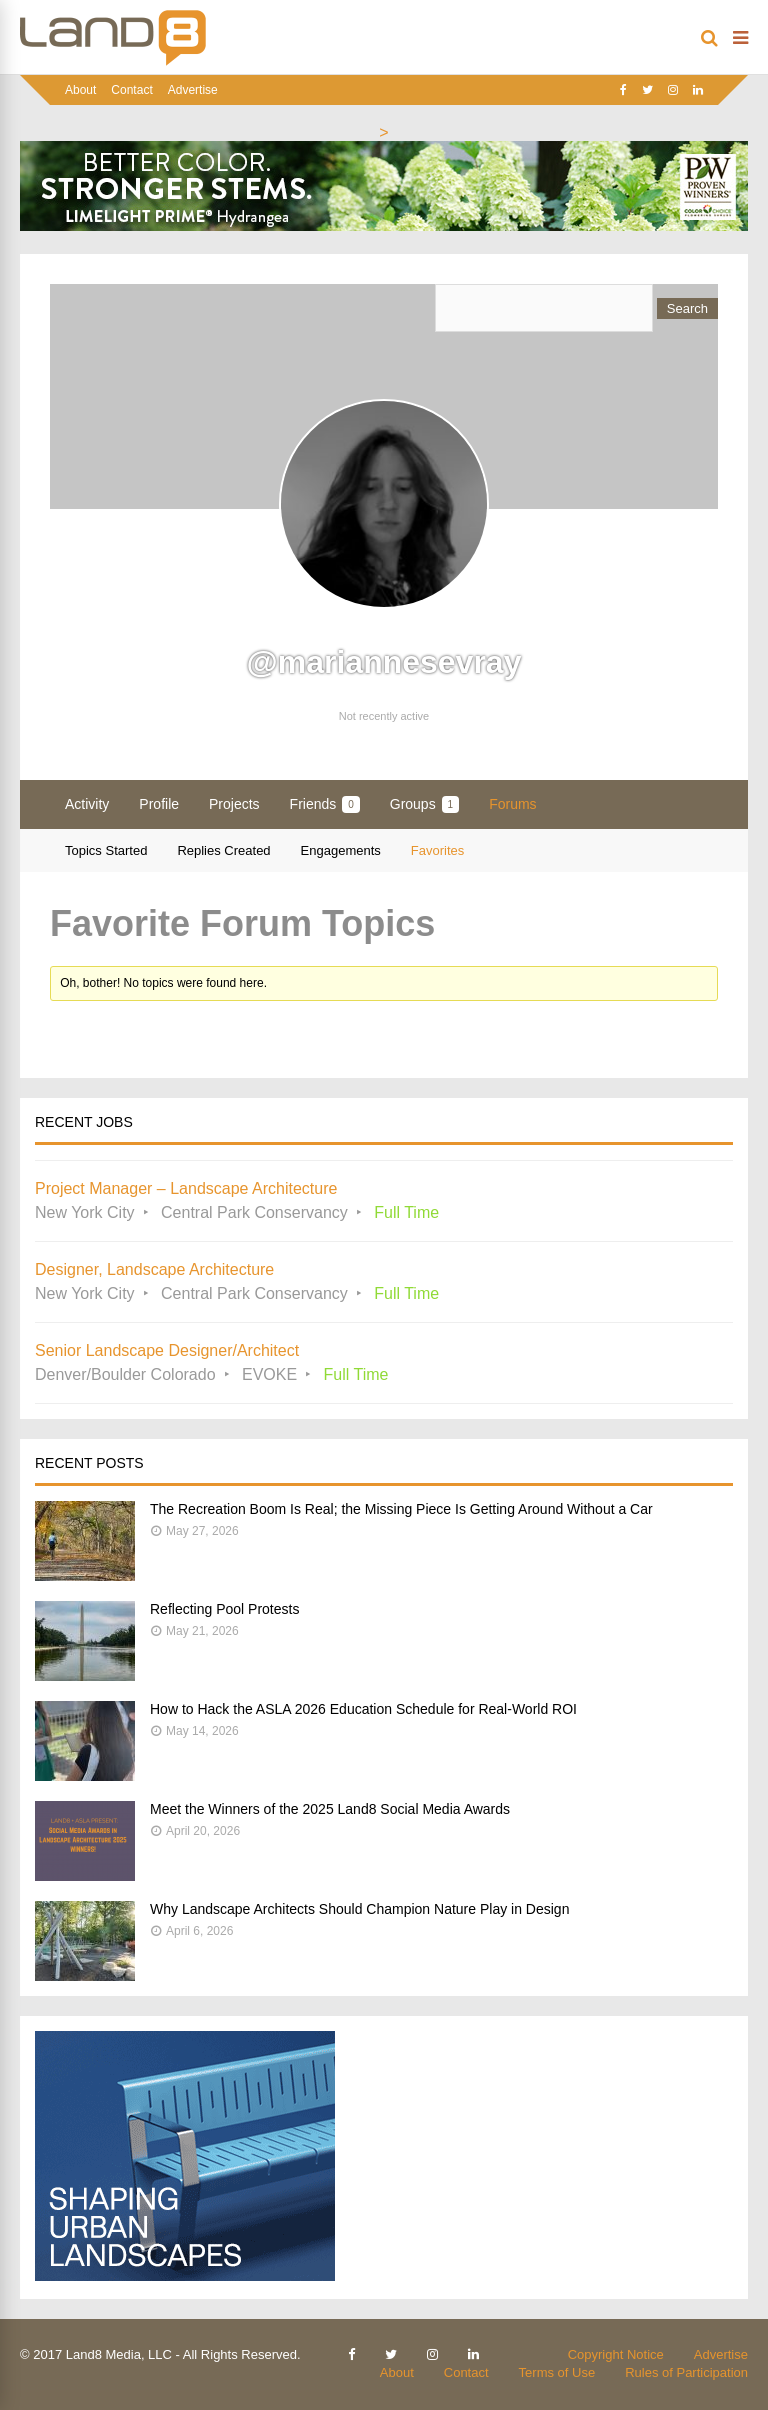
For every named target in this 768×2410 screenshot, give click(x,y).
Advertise (193, 90)
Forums (512, 804)
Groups (424, 804)
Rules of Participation (686, 2372)
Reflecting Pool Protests (224, 1609)
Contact (131, 90)
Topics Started (106, 850)
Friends (325, 804)
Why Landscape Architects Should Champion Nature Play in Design (359, 1909)
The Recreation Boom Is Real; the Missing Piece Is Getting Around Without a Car (401, 1509)
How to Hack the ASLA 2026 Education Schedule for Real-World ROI (363, 1709)
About (80, 90)
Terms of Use (557, 2372)
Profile (159, 804)
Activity (87, 804)
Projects (234, 804)
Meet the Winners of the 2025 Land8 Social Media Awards (330, 1809)
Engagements (341, 850)
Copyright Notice (616, 2354)
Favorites (437, 850)
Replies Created (223, 850)
